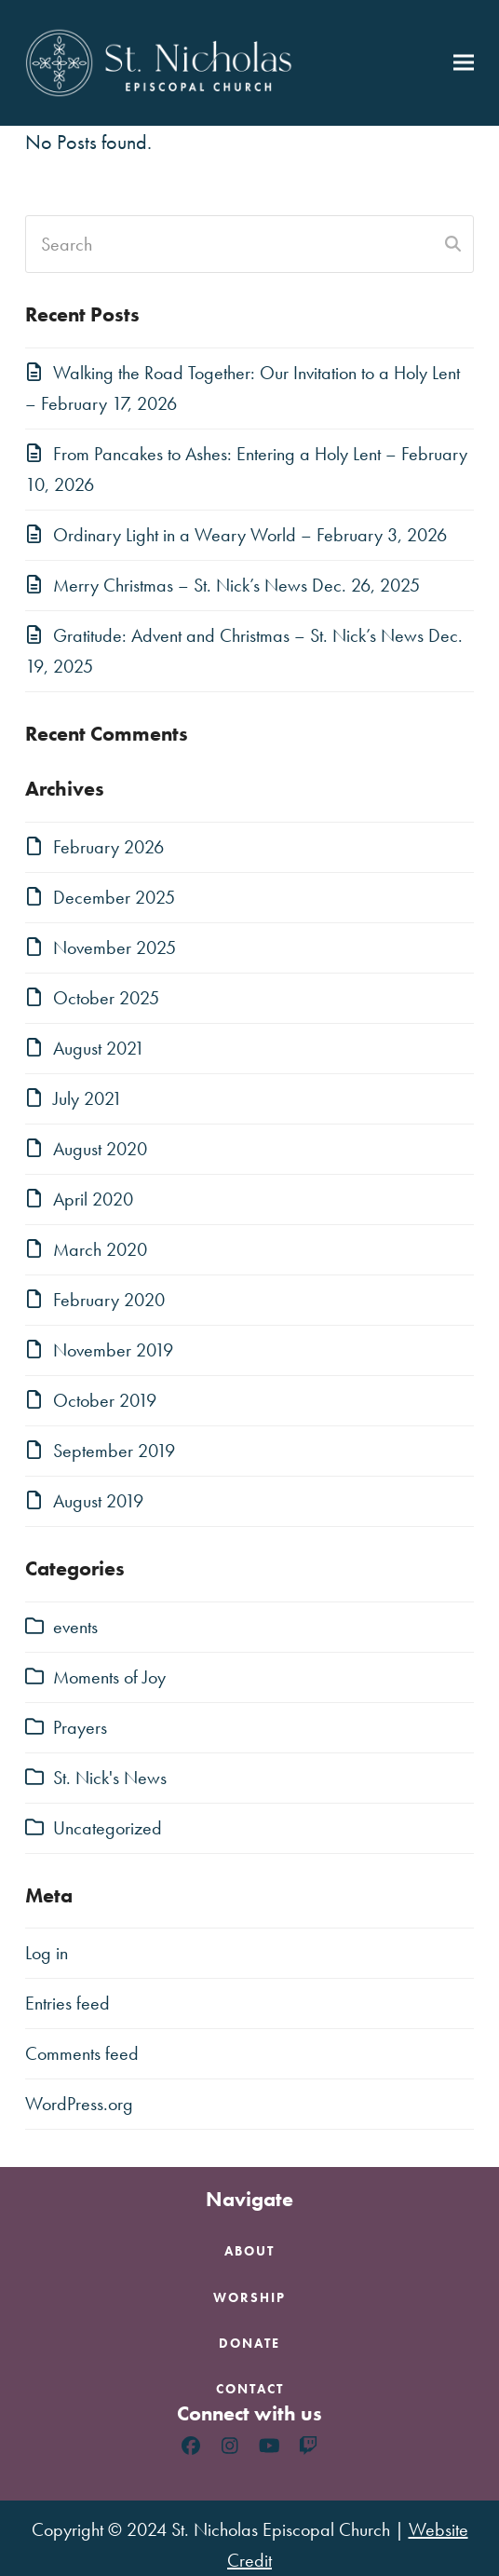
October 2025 (106, 998)
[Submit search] (453, 244)
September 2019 (114, 1450)
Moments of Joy (109, 1677)
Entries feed (67, 2003)
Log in (46, 1953)
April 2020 (93, 1199)
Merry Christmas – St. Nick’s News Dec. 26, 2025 (236, 585)
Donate (249, 2343)
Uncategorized (107, 1828)
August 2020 (100, 1149)
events (75, 1627)
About (249, 2250)
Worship (249, 2297)
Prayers (80, 1727)
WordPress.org (79, 2104)
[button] (463, 63)
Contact (250, 2388)
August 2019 (98, 1501)
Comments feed (82, 2053)
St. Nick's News (110, 1777)
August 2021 (98, 1048)
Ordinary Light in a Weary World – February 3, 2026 (250, 535)
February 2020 (109, 1300)
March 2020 (100, 1249)
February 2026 (108, 847)
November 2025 (114, 947)
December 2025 (114, 897)
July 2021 (87, 1098)
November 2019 (113, 1350)
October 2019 (104, 1400)
